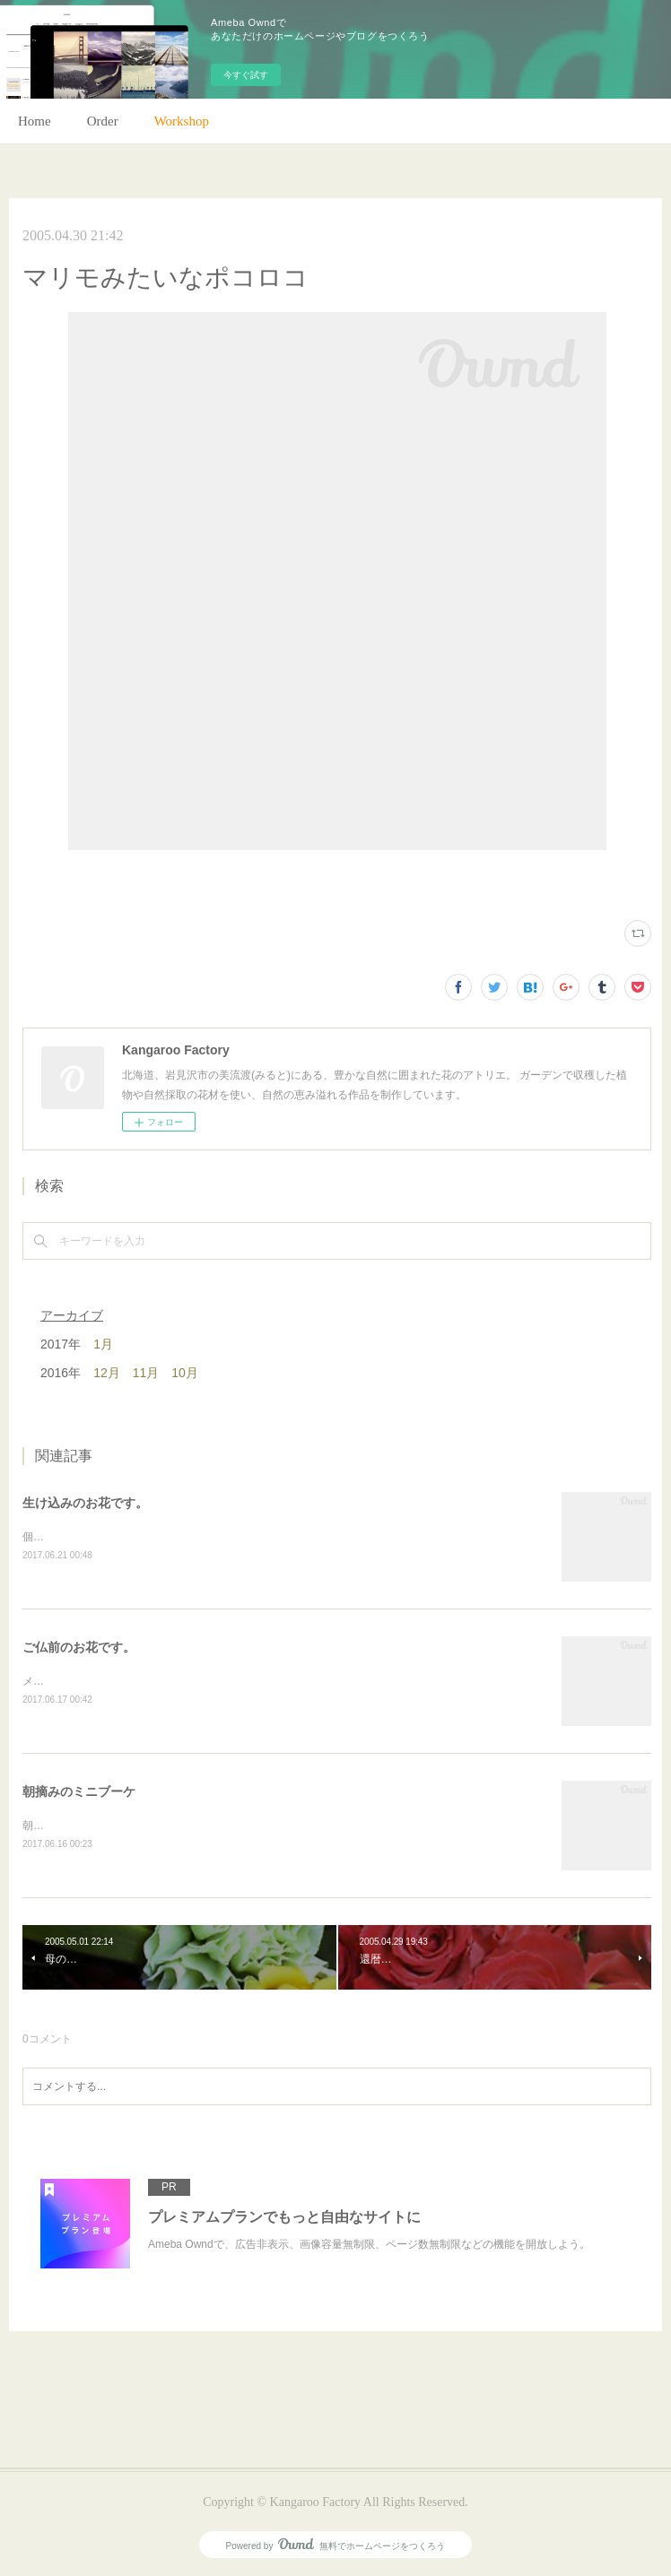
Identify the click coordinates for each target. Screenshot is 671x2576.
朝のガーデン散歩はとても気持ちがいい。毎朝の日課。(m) (165, 1825)
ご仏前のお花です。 (78, 1647)
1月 (103, 1344)
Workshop (181, 121)
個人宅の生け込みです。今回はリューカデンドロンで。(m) (165, 1537)
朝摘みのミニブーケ (78, 1791)
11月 (146, 1373)
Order (102, 121)
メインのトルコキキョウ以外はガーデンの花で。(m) (148, 1681)
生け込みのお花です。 (85, 1503)
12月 (106, 1373)
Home (34, 121)
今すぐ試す (245, 75)
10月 (184, 1373)
